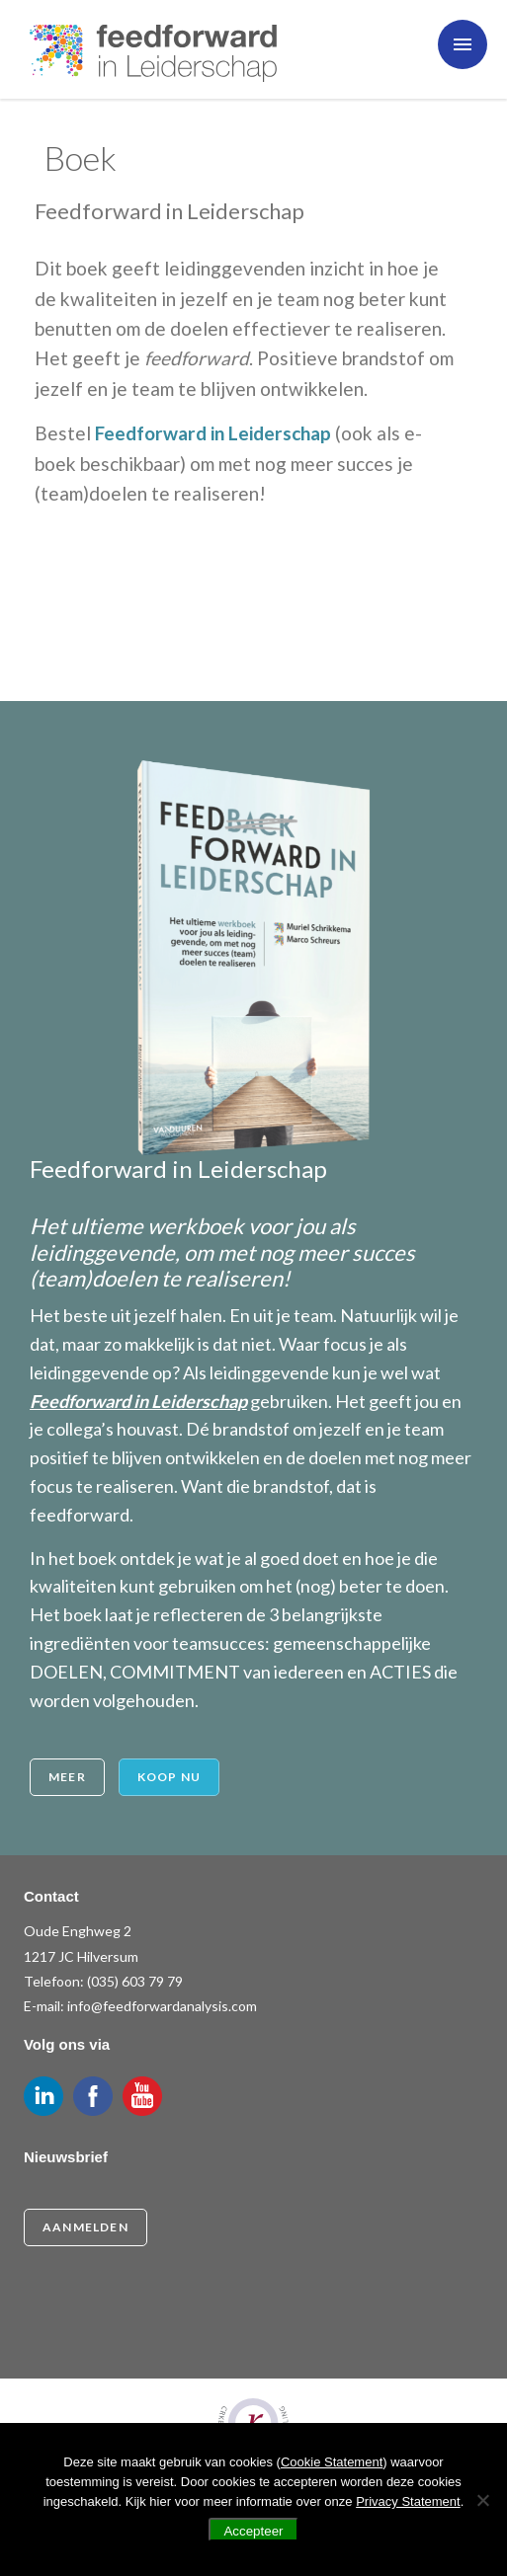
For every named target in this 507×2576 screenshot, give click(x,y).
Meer (67, 1776)
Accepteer (253, 2531)
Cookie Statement (331, 2462)
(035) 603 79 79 (135, 1981)
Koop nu (169, 1776)
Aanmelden (85, 2227)
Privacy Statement (408, 2501)
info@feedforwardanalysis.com (162, 2005)
